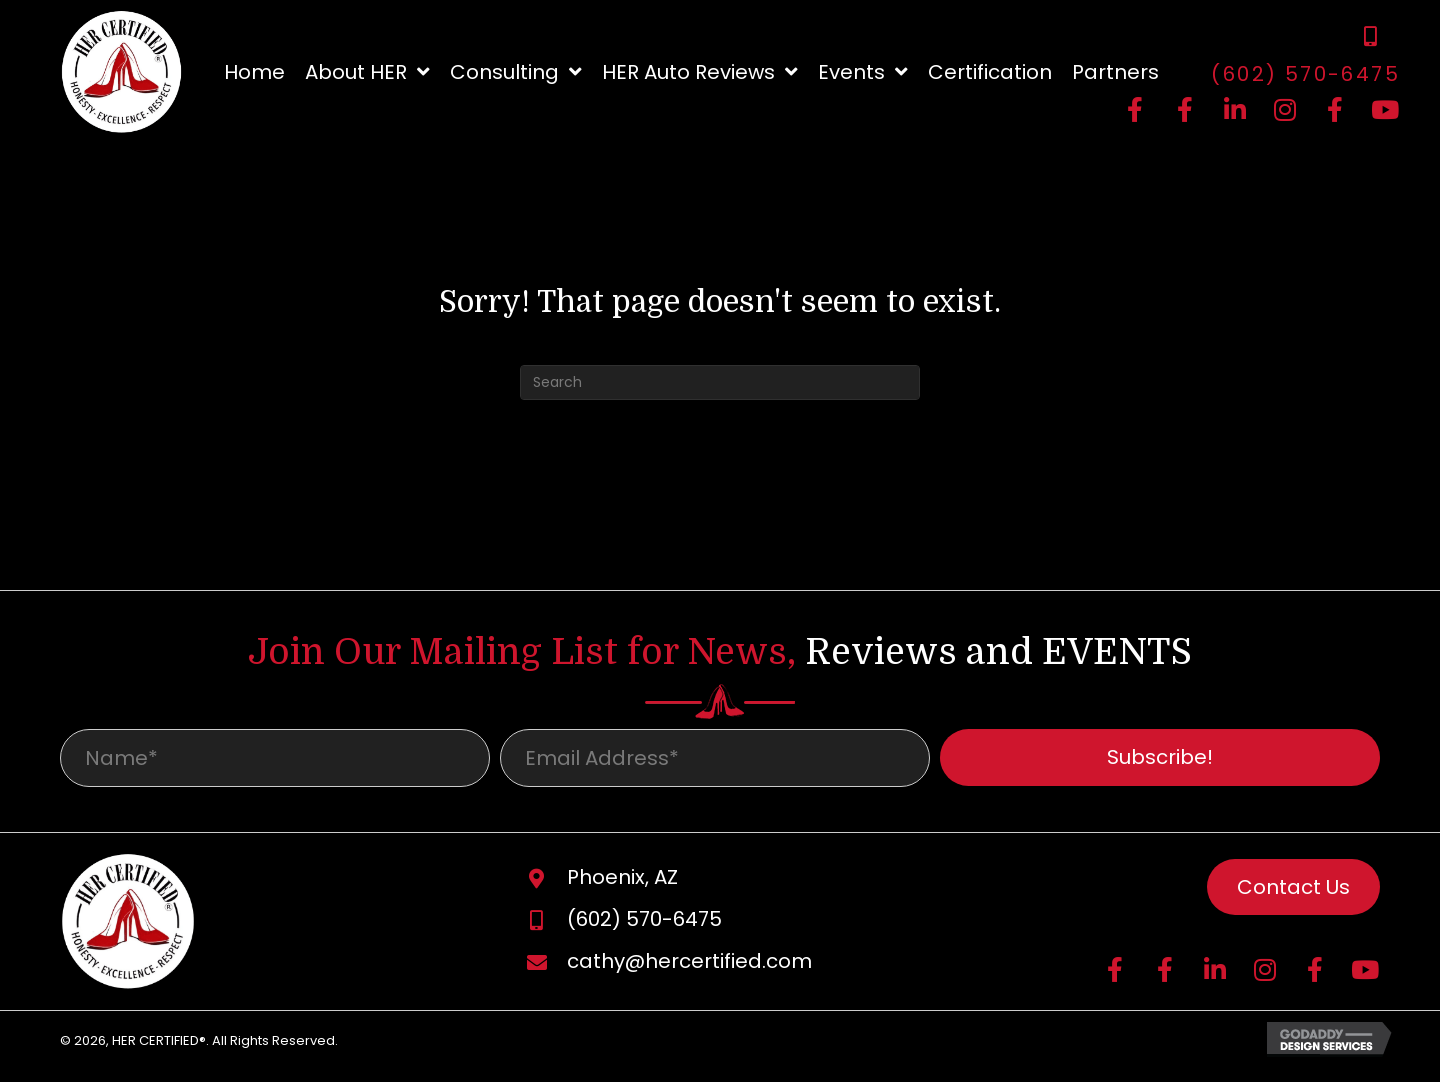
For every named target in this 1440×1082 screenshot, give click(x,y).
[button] (1135, 110)
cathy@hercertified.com (689, 968)
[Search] (720, 382)
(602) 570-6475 (1305, 74)
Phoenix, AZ (622, 884)
